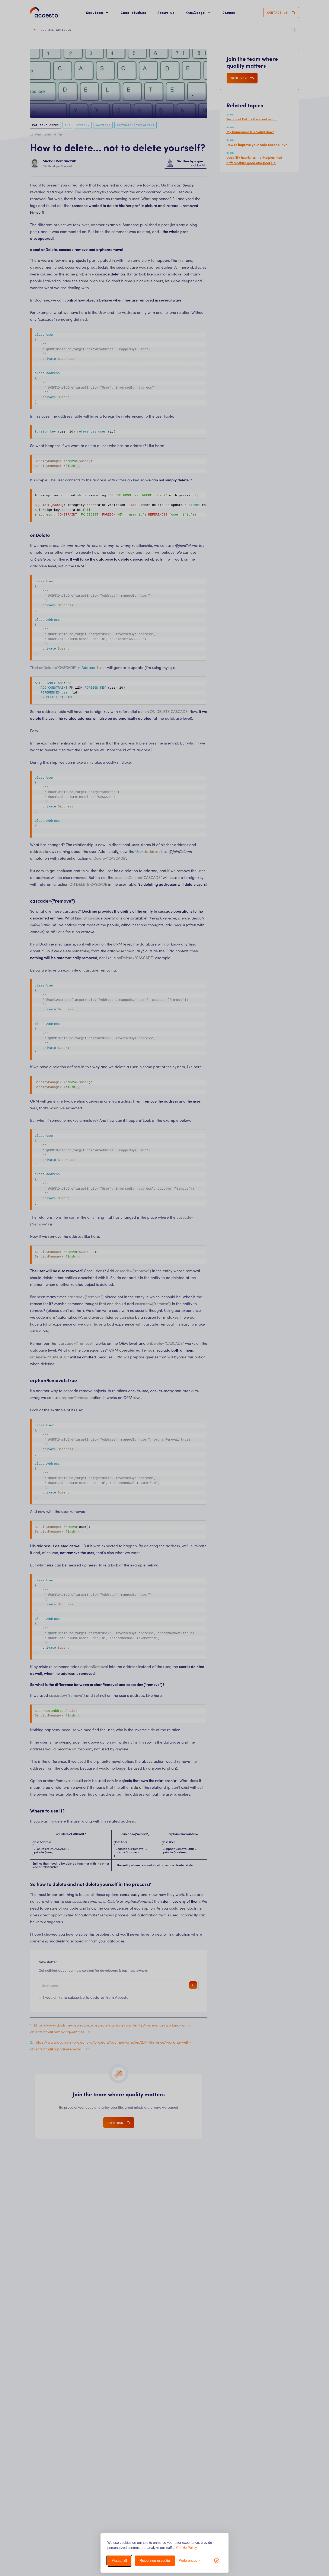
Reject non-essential (155, 2560)
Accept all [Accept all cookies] (119, 2560)
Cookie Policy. (187, 2548)
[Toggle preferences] (189, 2561)
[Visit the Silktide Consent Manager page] (216, 2561)
